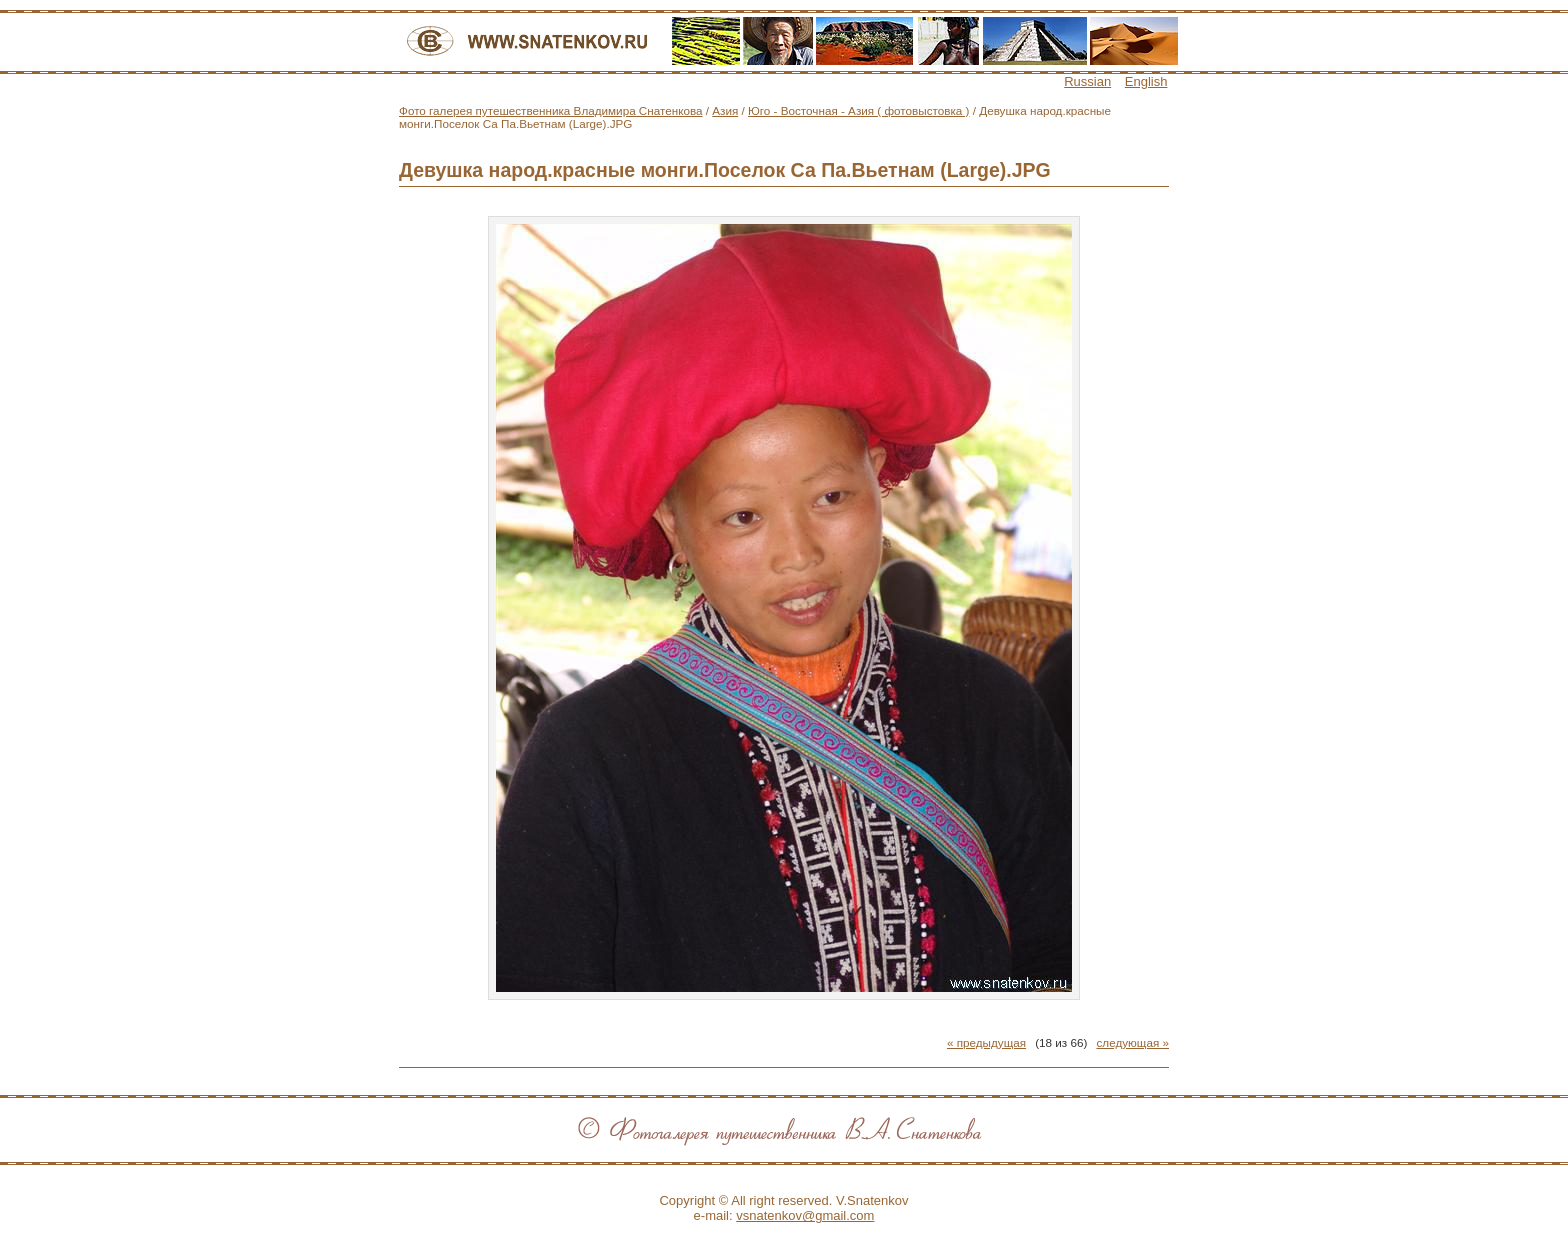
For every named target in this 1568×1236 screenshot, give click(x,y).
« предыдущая (986, 1042)
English (1146, 81)
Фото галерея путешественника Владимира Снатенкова (551, 110)
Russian (1087, 81)
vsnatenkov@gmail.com (805, 1215)
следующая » (1132, 1042)
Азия (725, 110)
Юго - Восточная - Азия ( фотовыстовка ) (858, 110)
